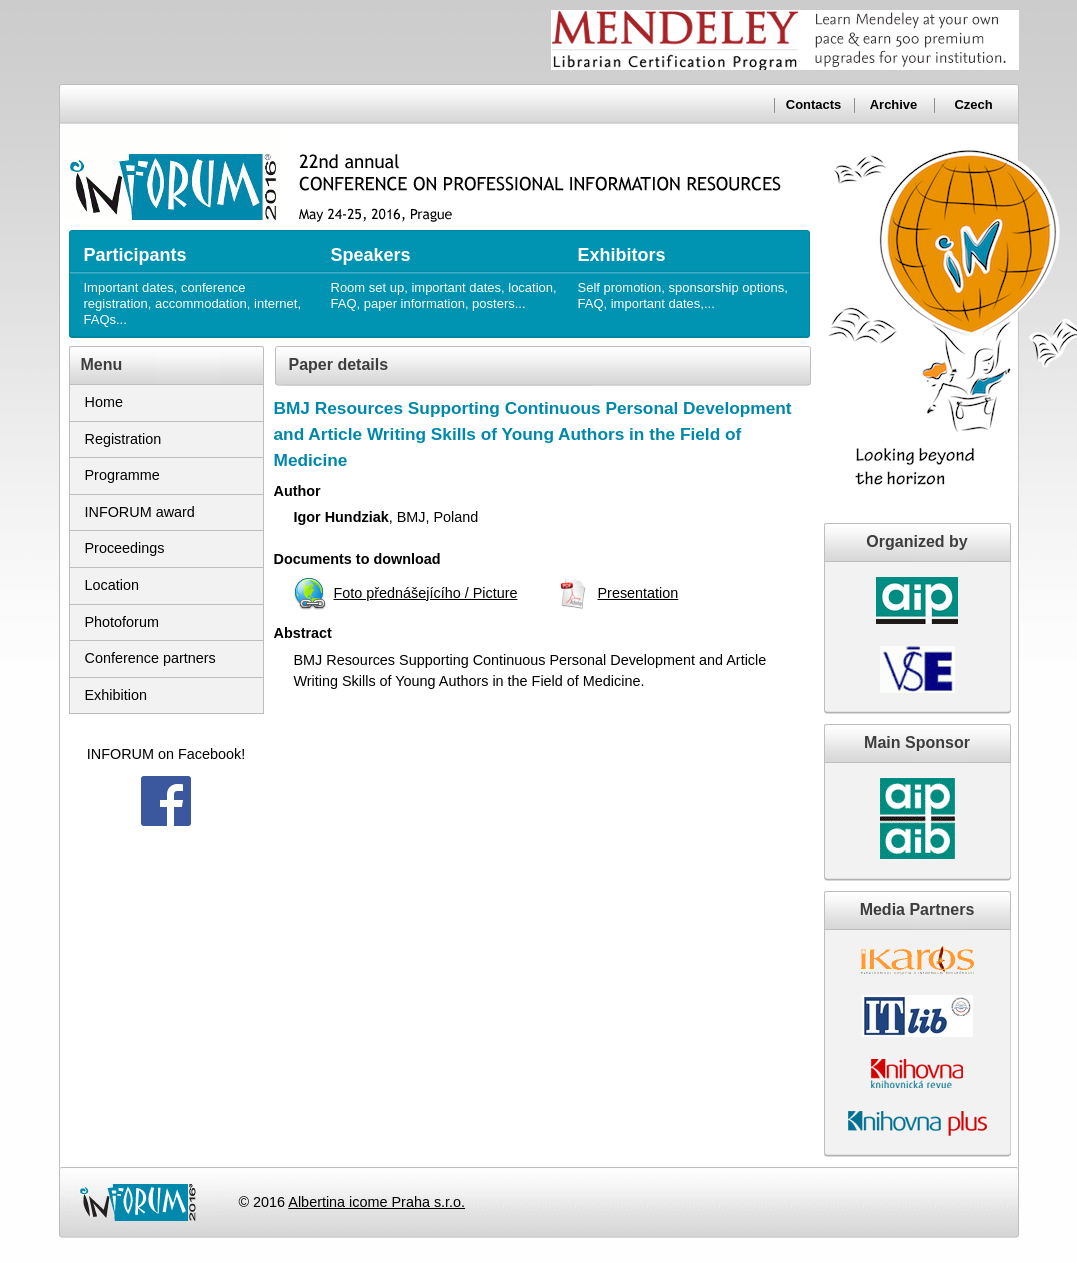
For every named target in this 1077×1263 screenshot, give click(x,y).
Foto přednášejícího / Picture (426, 593)
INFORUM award (140, 512)
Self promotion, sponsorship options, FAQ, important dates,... (691, 270)
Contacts (813, 104)
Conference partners (150, 658)
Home (104, 402)
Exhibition (116, 695)
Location (112, 585)
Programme (122, 475)
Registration (123, 439)
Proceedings (125, 548)
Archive (894, 104)
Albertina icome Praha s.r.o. (376, 1202)
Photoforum (122, 622)
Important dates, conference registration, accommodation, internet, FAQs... (197, 278)
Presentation (637, 593)
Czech (973, 104)
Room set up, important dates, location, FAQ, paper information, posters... (444, 270)
